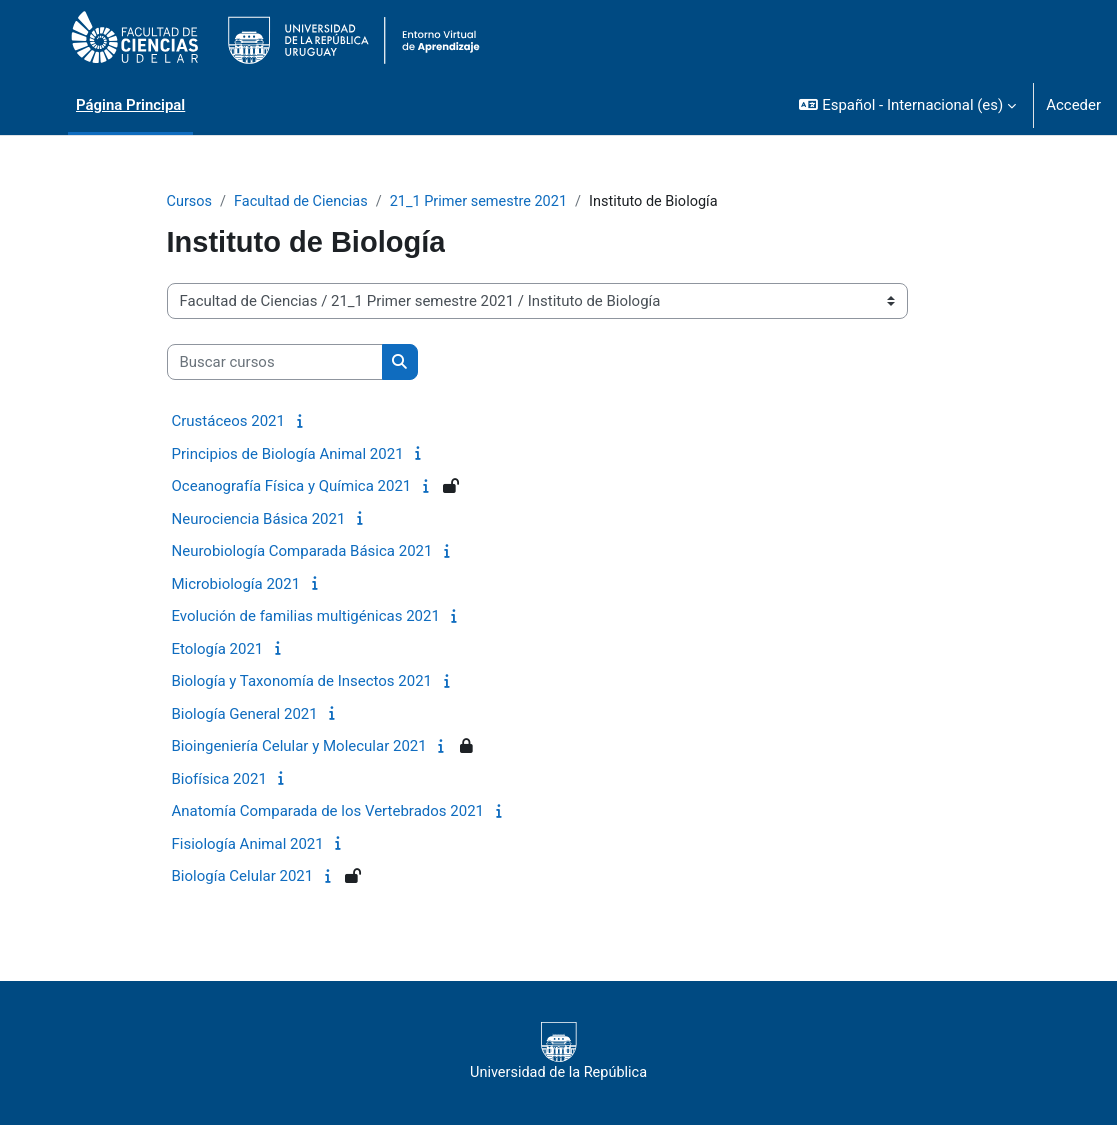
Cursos (190, 202)
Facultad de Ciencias (305, 202)
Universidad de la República (558, 1052)
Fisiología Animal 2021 (248, 845)
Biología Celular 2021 (243, 877)
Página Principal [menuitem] (130, 105)
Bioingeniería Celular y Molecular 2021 (299, 747)
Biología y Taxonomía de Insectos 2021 (302, 682)
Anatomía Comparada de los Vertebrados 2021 (328, 812)
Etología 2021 (218, 650)
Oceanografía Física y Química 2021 (292, 487)
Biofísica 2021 (219, 780)
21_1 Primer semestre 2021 (487, 202)
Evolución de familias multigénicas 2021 (306, 617)
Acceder (1073, 105)
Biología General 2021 (245, 715)
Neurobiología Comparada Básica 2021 (302, 552)
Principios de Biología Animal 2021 (288, 455)
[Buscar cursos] (275, 363)
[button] (907, 105)
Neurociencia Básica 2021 (259, 520)
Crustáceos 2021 (228, 422)
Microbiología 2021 (236, 585)
